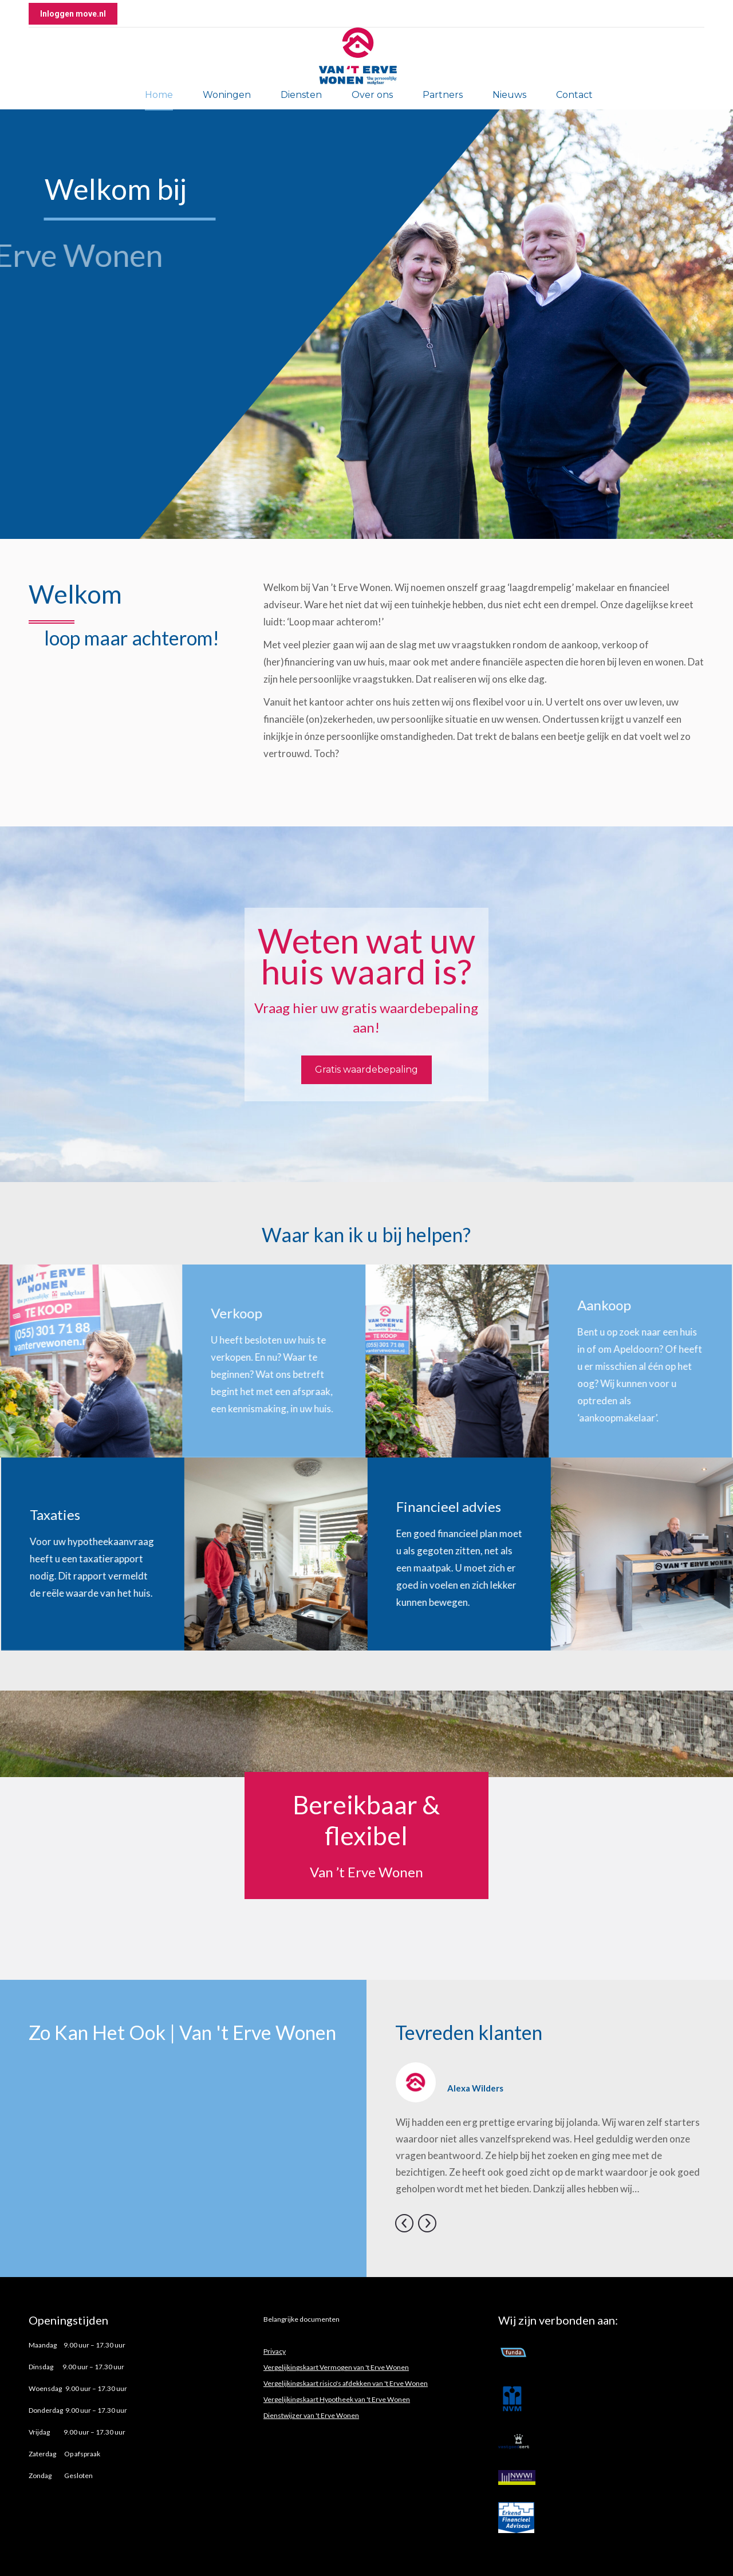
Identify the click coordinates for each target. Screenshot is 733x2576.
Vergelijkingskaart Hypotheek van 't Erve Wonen (336, 2399)
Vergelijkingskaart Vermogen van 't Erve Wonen (336, 2367)
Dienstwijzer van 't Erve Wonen (311, 2415)
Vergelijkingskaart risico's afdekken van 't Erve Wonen (345, 2383)
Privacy (274, 2351)
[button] (404, 2223)
